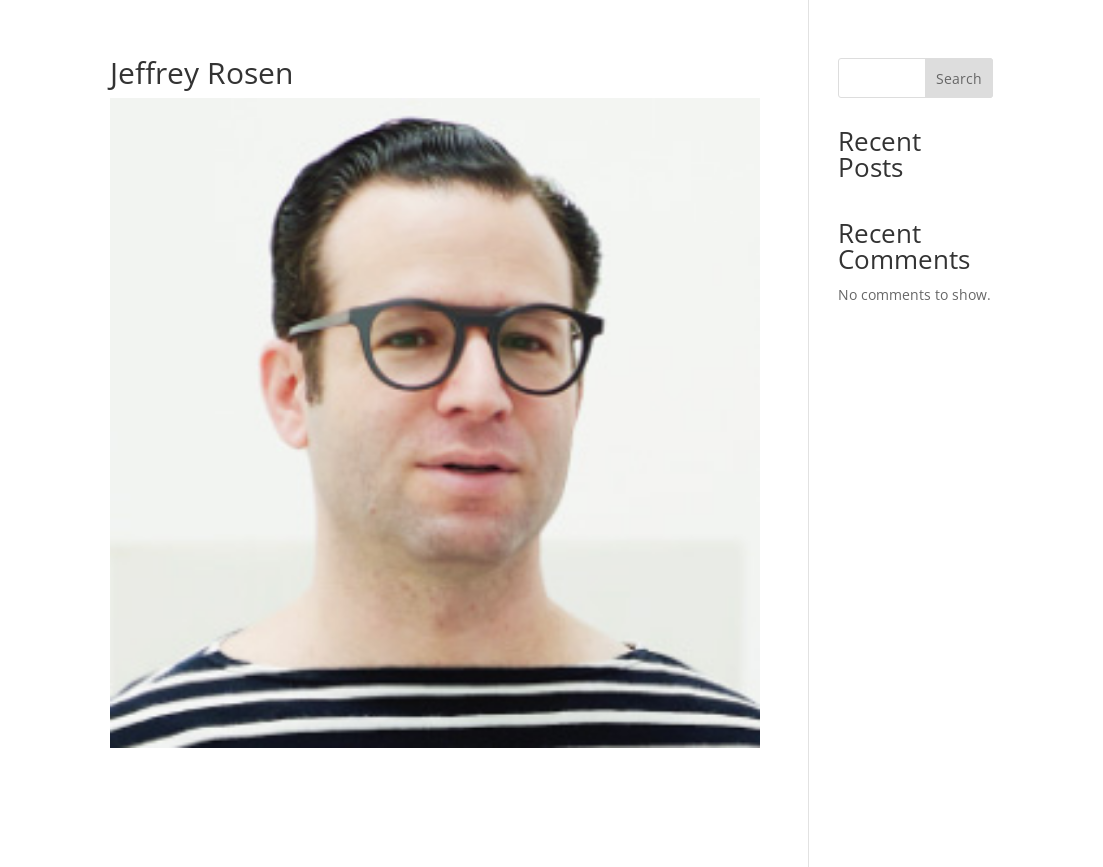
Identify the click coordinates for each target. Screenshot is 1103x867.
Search (959, 78)
